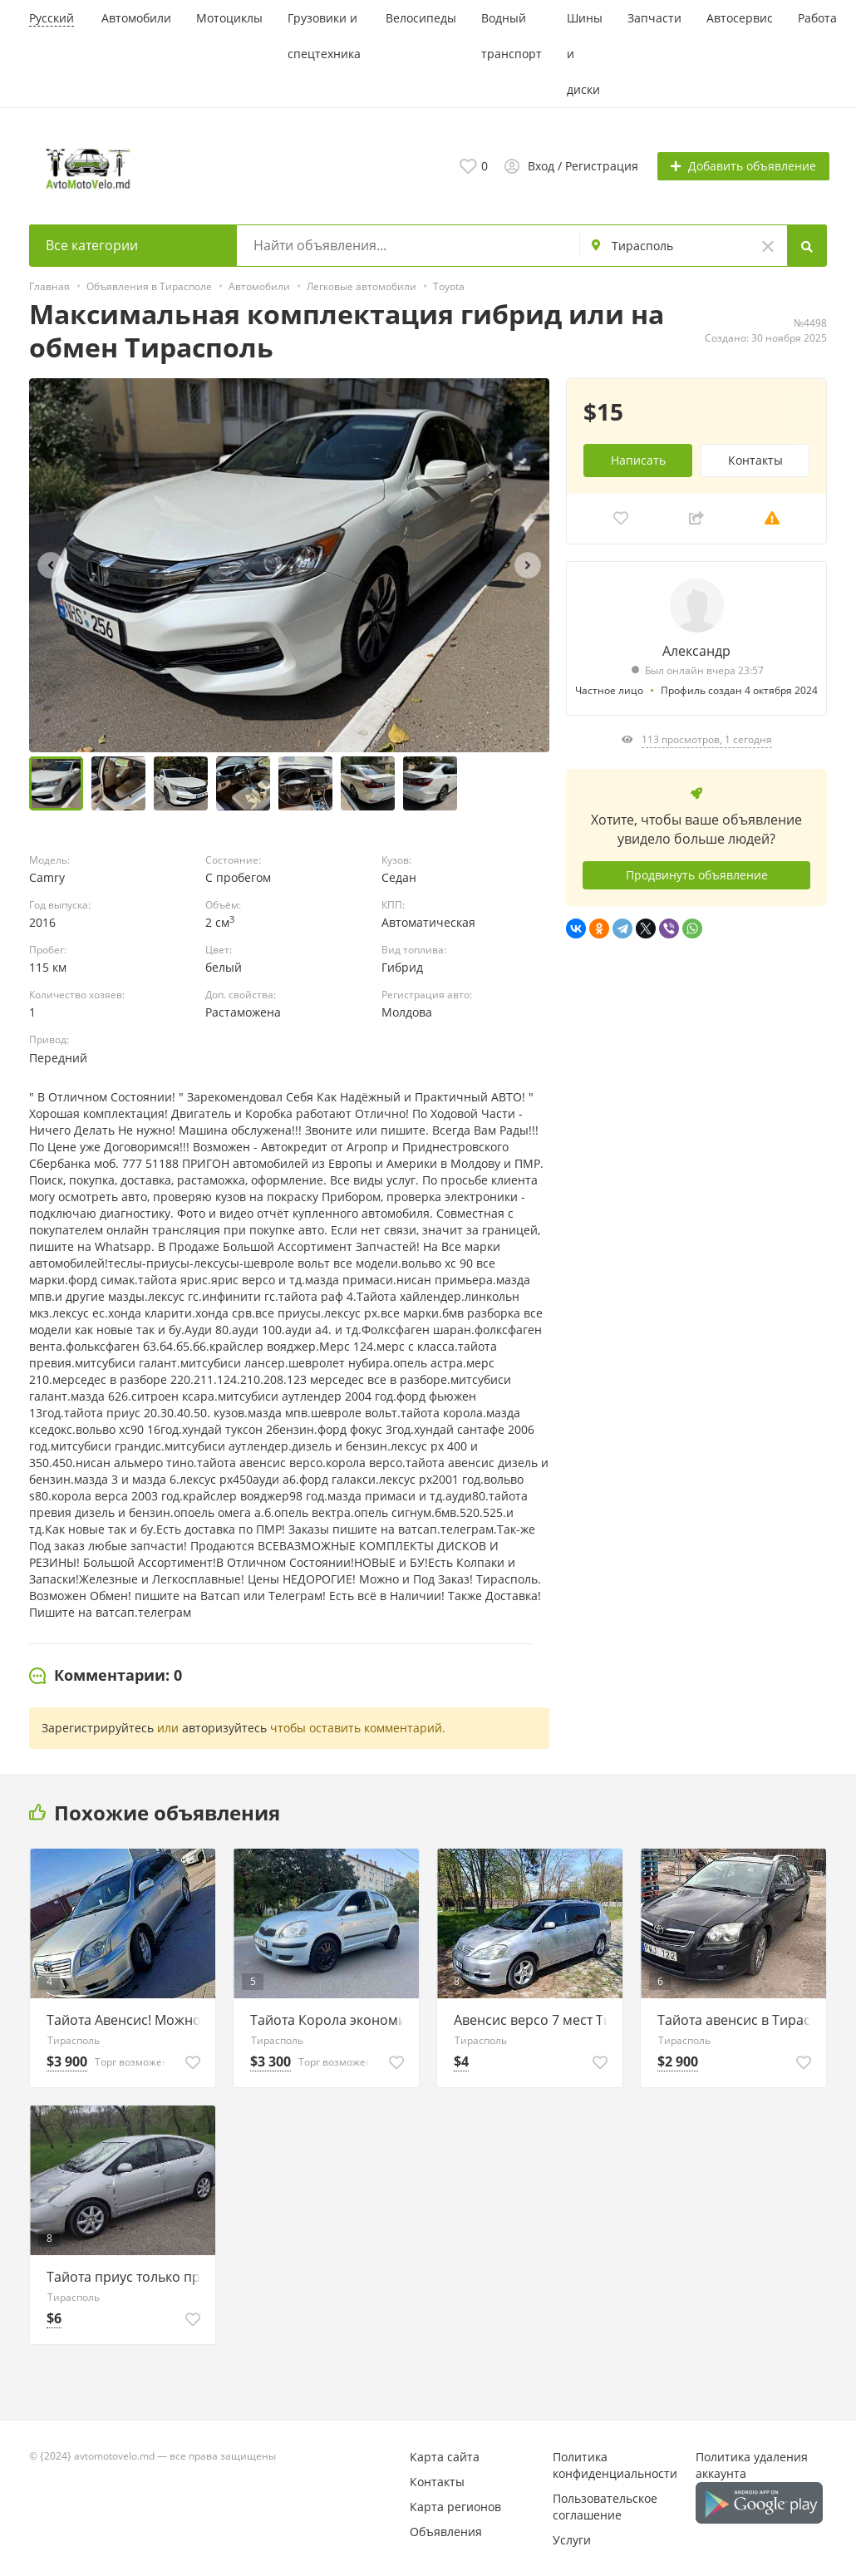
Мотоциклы (229, 18)
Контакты (755, 459)
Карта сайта (445, 2456)
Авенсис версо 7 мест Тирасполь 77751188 (534, 2019)
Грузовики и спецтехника (324, 36)
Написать (638, 459)
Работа (817, 18)
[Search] (807, 245)
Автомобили (136, 18)
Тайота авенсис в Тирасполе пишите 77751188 (737, 2019)
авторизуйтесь (224, 1727)
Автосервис (739, 18)
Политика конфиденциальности (615, 2464)
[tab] (105, 1675)
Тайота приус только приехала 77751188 (127, 2276)
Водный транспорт (511, 36)
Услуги (572, 2539)
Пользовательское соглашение (605, 2506)
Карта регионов (455, 2506)
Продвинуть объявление (697, 874)
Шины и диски (585, 53)
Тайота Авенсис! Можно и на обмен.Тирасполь (127, 2019)
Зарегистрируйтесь (98, 1727)
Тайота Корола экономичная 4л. (330, 2019)
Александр (696, 650)
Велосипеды (421, 18)
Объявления (446, 2531)
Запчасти (654, 18)
